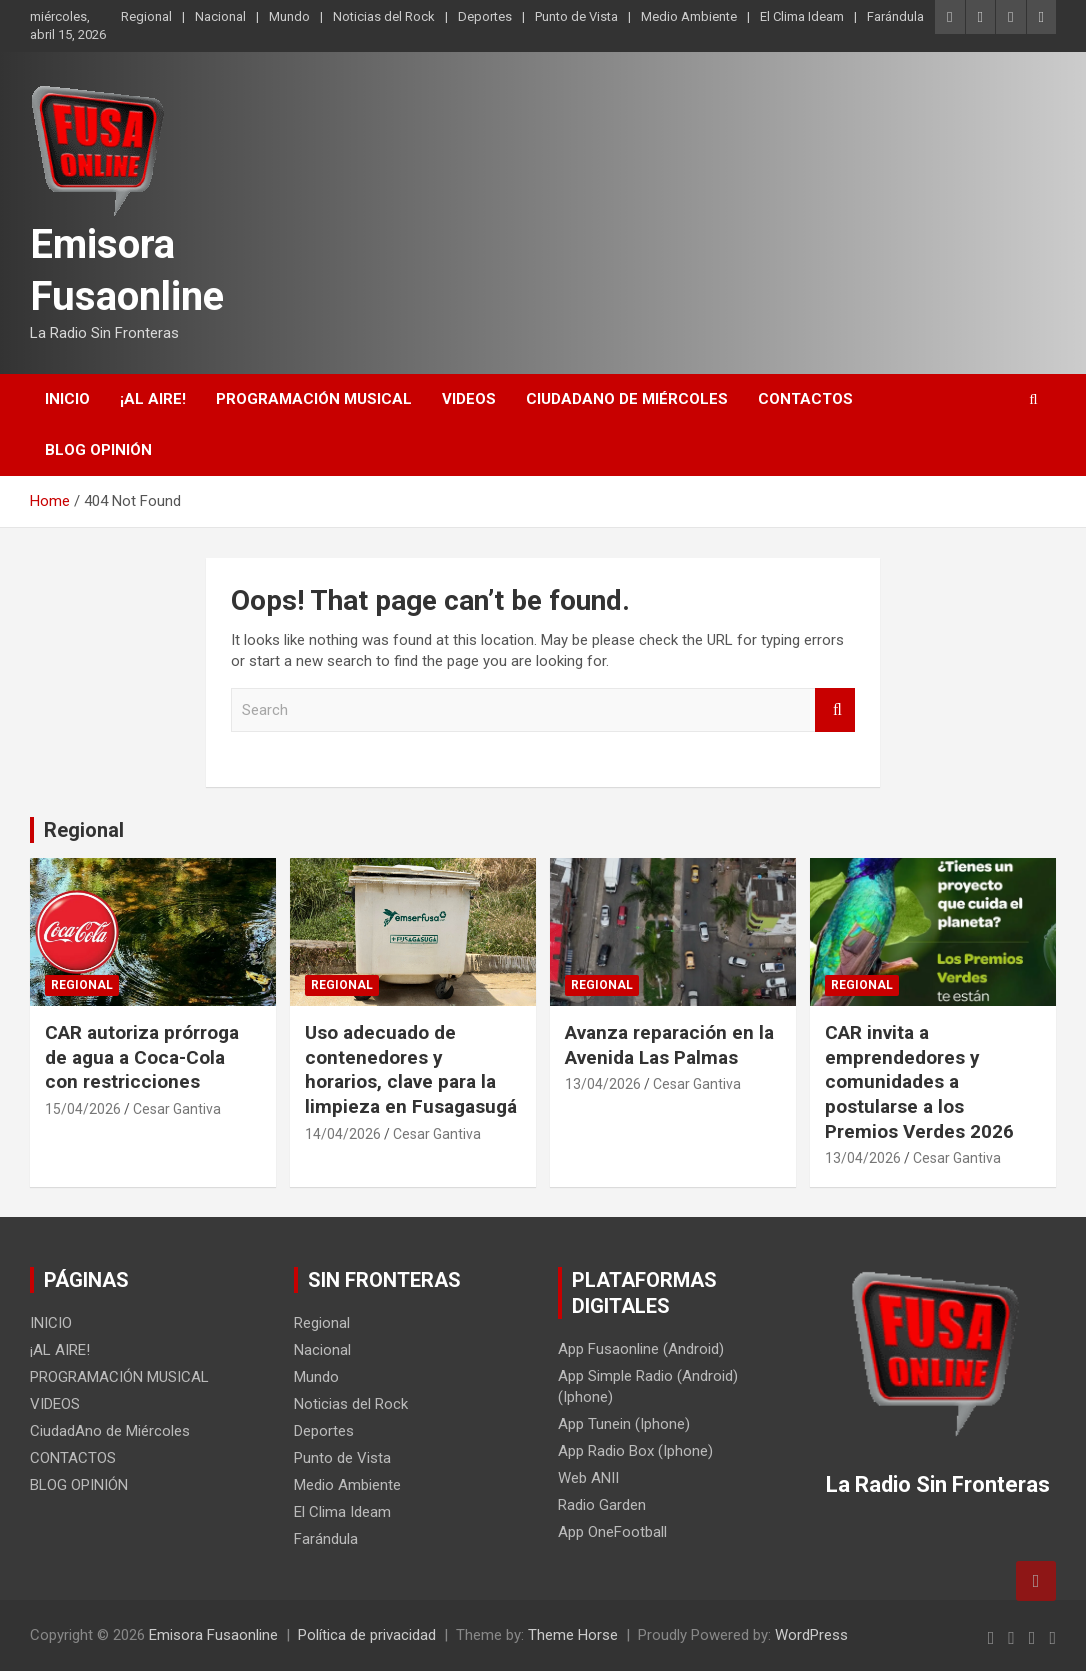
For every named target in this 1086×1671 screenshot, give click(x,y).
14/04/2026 (343, 1134)
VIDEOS (469, 399)
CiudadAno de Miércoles (627, 399)
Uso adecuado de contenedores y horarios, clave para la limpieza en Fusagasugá (411, 1069)
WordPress (811, 1635)
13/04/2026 (603, 1084)
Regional (146, 16)
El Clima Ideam (802, 16)
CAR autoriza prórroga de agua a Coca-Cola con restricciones (142, 1057)
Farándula (895, 16)
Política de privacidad (367, 1635)
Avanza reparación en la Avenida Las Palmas (669, 1045)
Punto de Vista (576, 16)
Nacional (220, 16)
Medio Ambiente (689, 16)
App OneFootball (612, 1532)
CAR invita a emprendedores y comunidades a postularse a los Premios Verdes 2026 (919, 1082)
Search (835, 710)
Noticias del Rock (384, 16)
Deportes (485, 16)
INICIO (67, 399)
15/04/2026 (83, 1109)
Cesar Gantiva (177, 1109)
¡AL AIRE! (153, 399)
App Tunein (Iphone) (624, 1424)
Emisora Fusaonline (213, 1635)
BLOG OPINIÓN (98, 450)
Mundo (289, 16)
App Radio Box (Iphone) (635, 1451)
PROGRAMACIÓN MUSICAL (314, 399)
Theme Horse (573, 1635)
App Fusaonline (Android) (641, 1349)
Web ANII (588, 1478)
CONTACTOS (805, 399)
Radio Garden (602, 1505)
